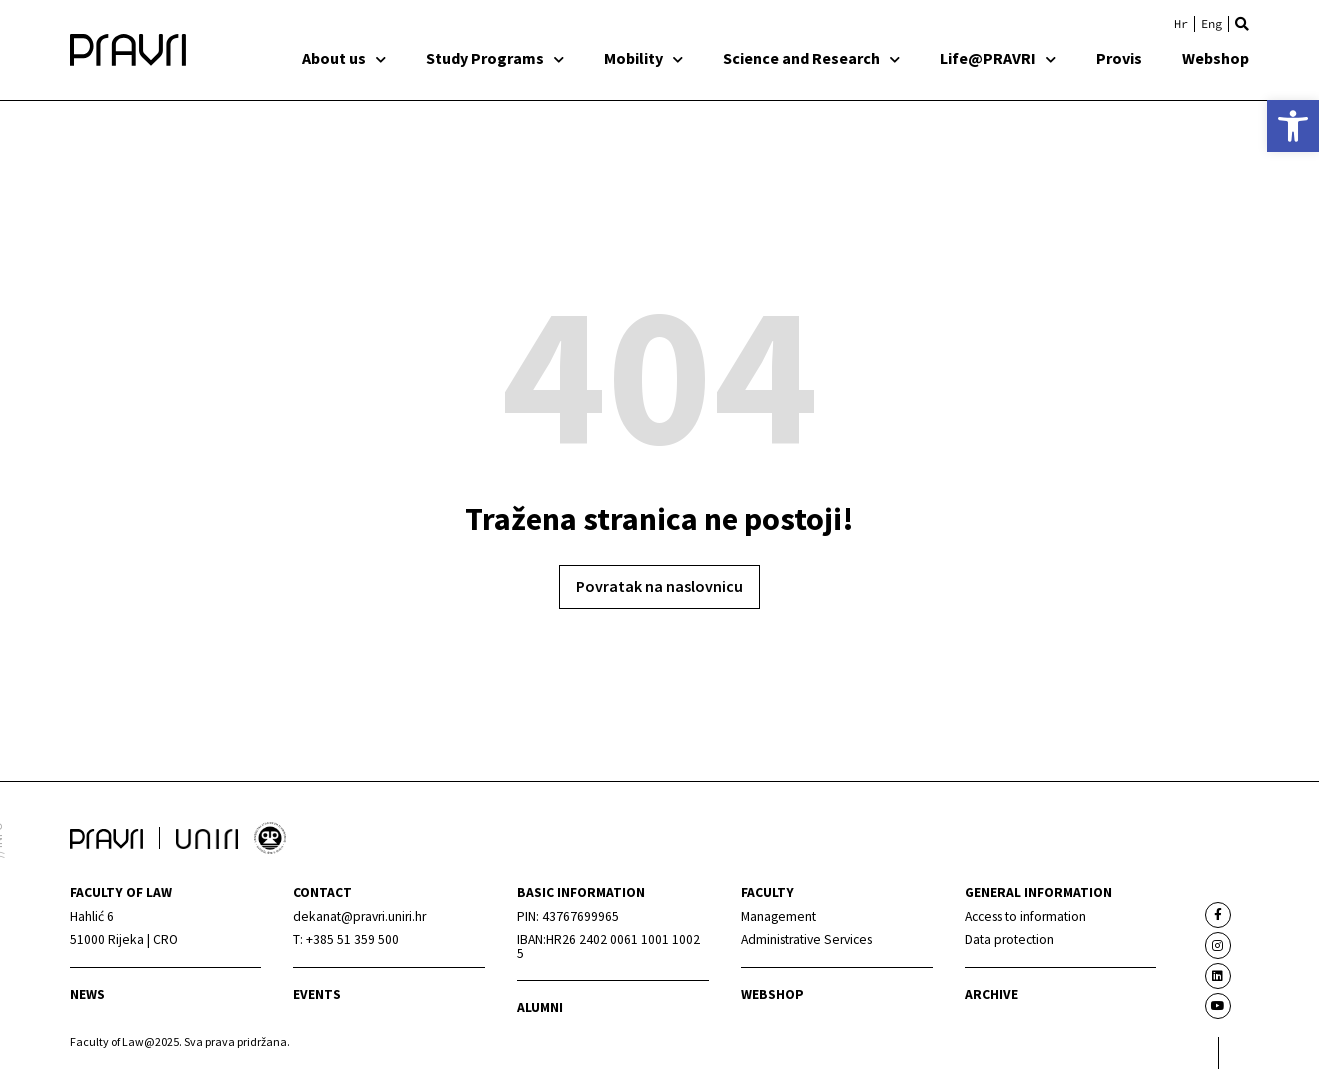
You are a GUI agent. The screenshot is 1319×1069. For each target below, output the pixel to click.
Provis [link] (1119, 58)
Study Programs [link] (495, 58)
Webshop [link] (1215, 58)
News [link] (87, 994)
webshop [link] (772, 994)
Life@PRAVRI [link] (998, 58)
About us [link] (344, 58)
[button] (1242, 24)
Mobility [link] (643, 58)
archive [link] (991, 994)
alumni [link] (540, 1007)
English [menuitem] (1211, 24)
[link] (1293, 126)
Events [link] (317, 994)
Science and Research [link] (811, 58)
